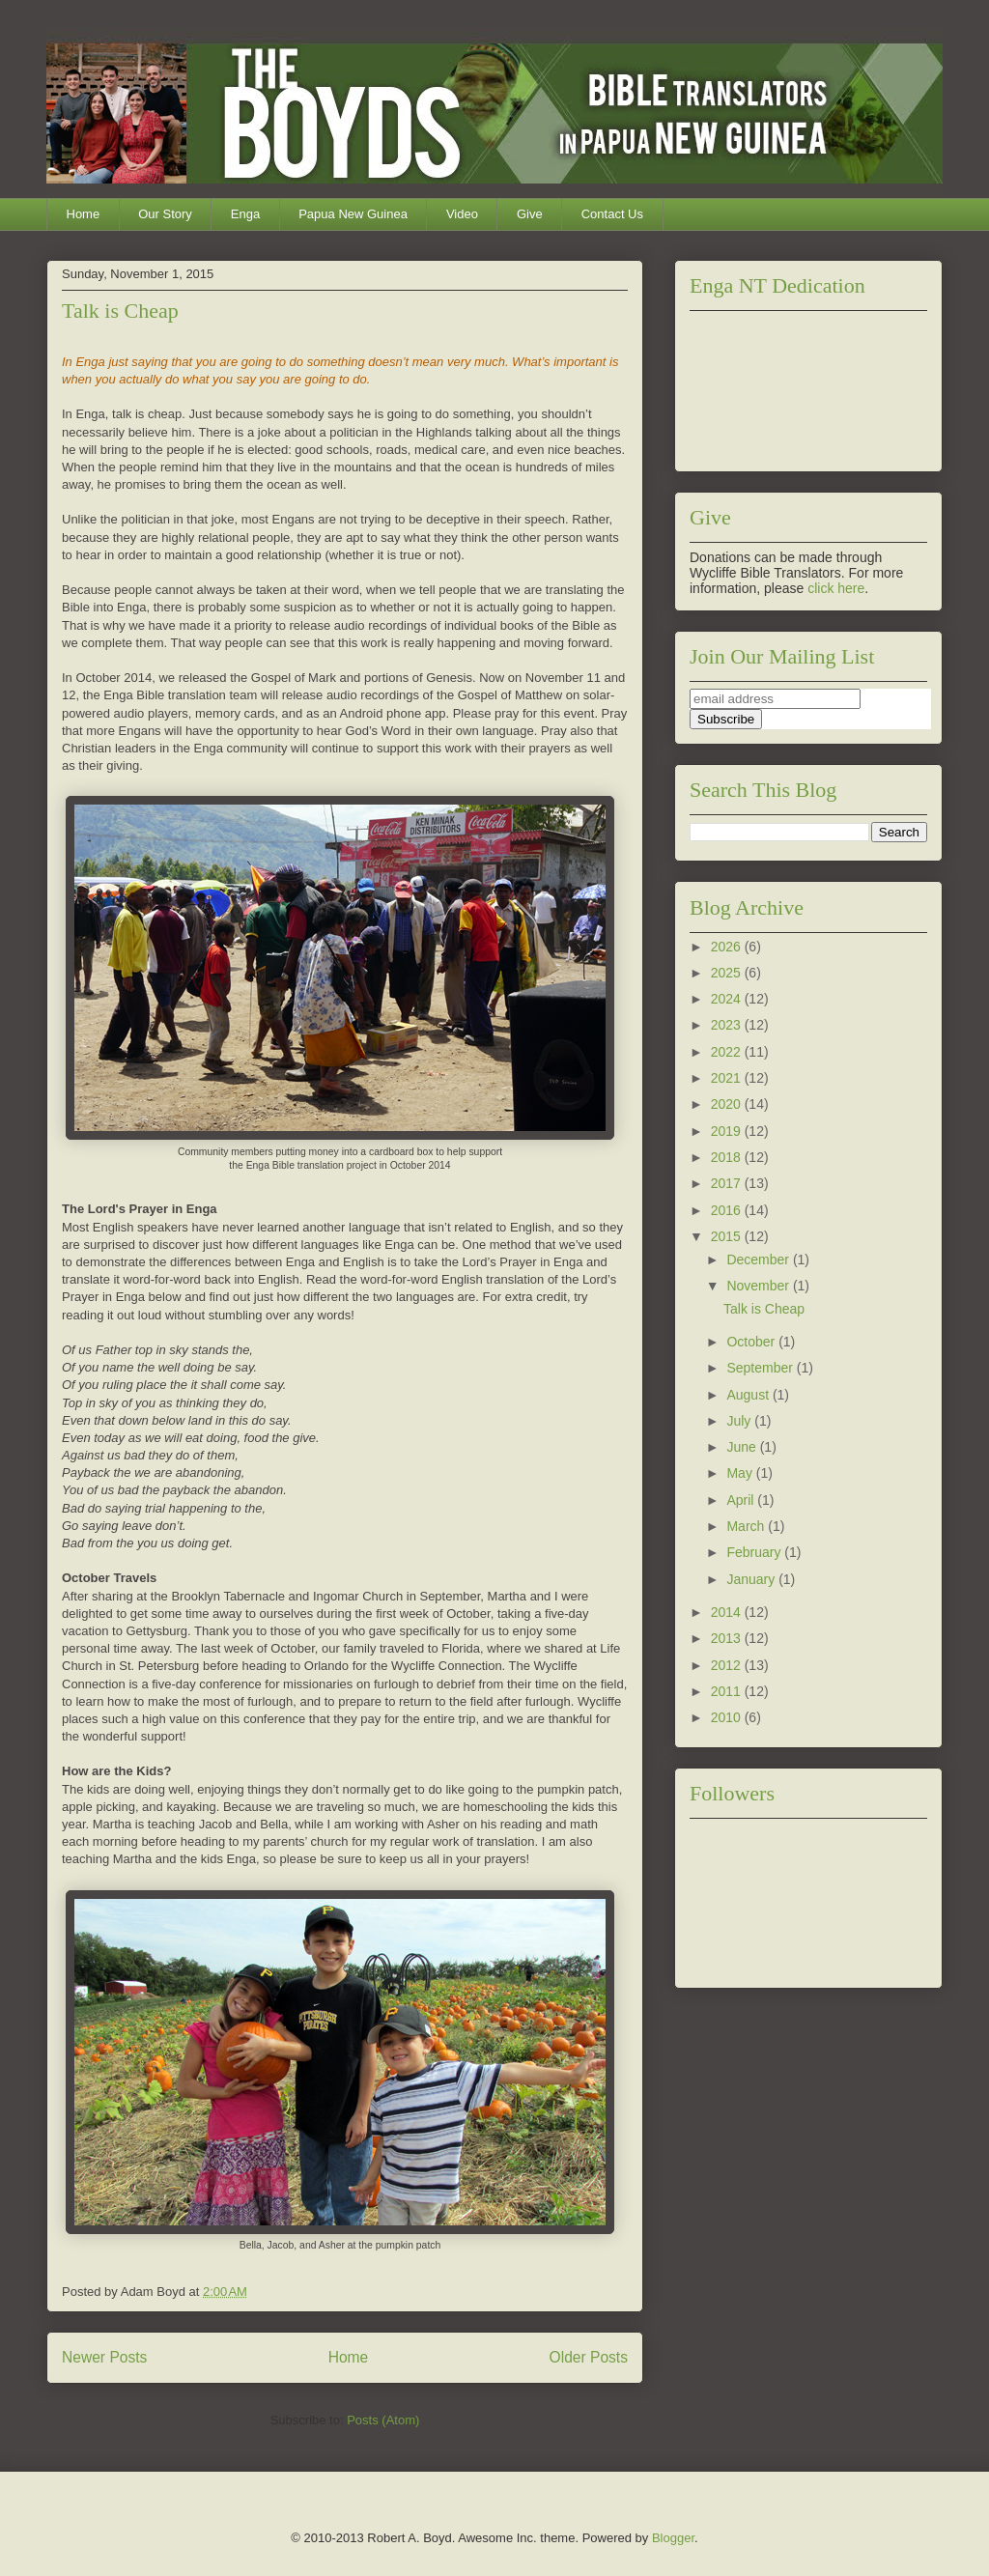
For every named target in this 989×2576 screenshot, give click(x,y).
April (741, 1500)
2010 (728, 1717)
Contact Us (612, 214)
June (742, 1447)
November (759, 1285)
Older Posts (589, 2357)
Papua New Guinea (353, 214)
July (740, 1421)
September (761, 1367)
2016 (728, 1210)
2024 (728, 998)
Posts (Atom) (383, 2420)
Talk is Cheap (120, 310)
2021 (728, 1078)
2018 (728, 1157)
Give (530, 214)
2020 (728, 1104)
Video (462, 214)
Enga (245, 214)
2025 (728, 972)
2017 (728, 1183)
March (747, 1526)
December (759, 1259)
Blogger (673, 2538)
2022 (728, 1052)
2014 (728, 1612)
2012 (728, 1665)
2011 (728, 1691)
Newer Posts (104, 2357)
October (752, 1341)
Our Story (165, 214)
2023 (728, 1025)
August (749, 1394)
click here (835, 588)
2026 (728, 946)
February (755, 1552)
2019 (728, 1131)
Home (83, 214)
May (740, 1473)
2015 (728, 1236)
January (752, 1579)
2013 (728, 1638)
